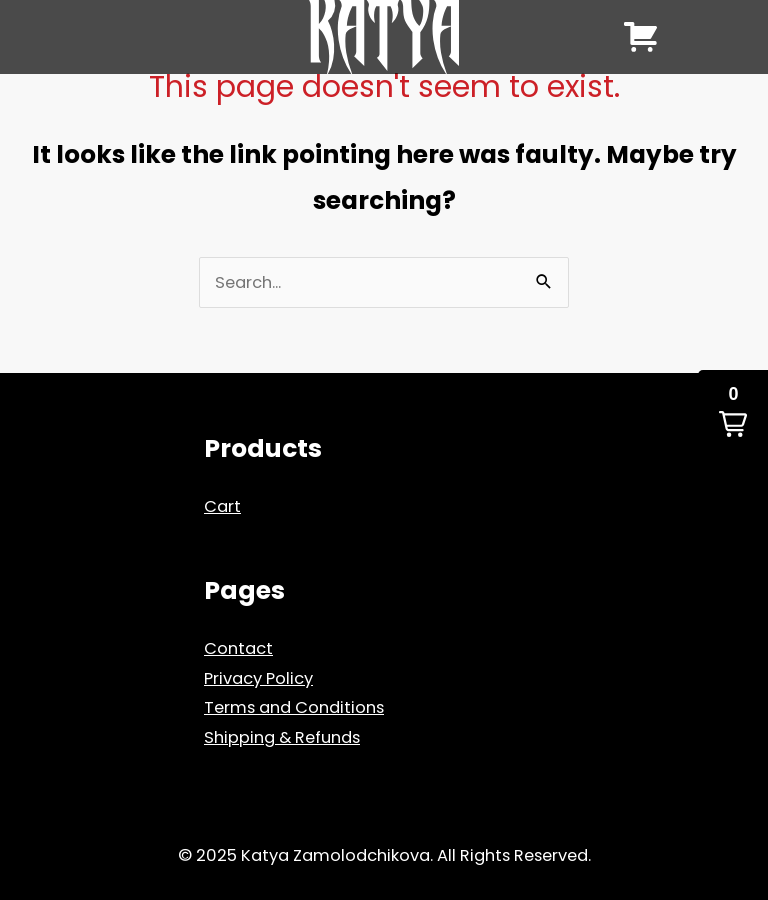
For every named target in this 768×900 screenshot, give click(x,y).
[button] (733, 412)
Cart (222, 506)
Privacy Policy (258, 678)
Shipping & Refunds (282, 737)
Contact (238, 648)
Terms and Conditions (294, 707)
